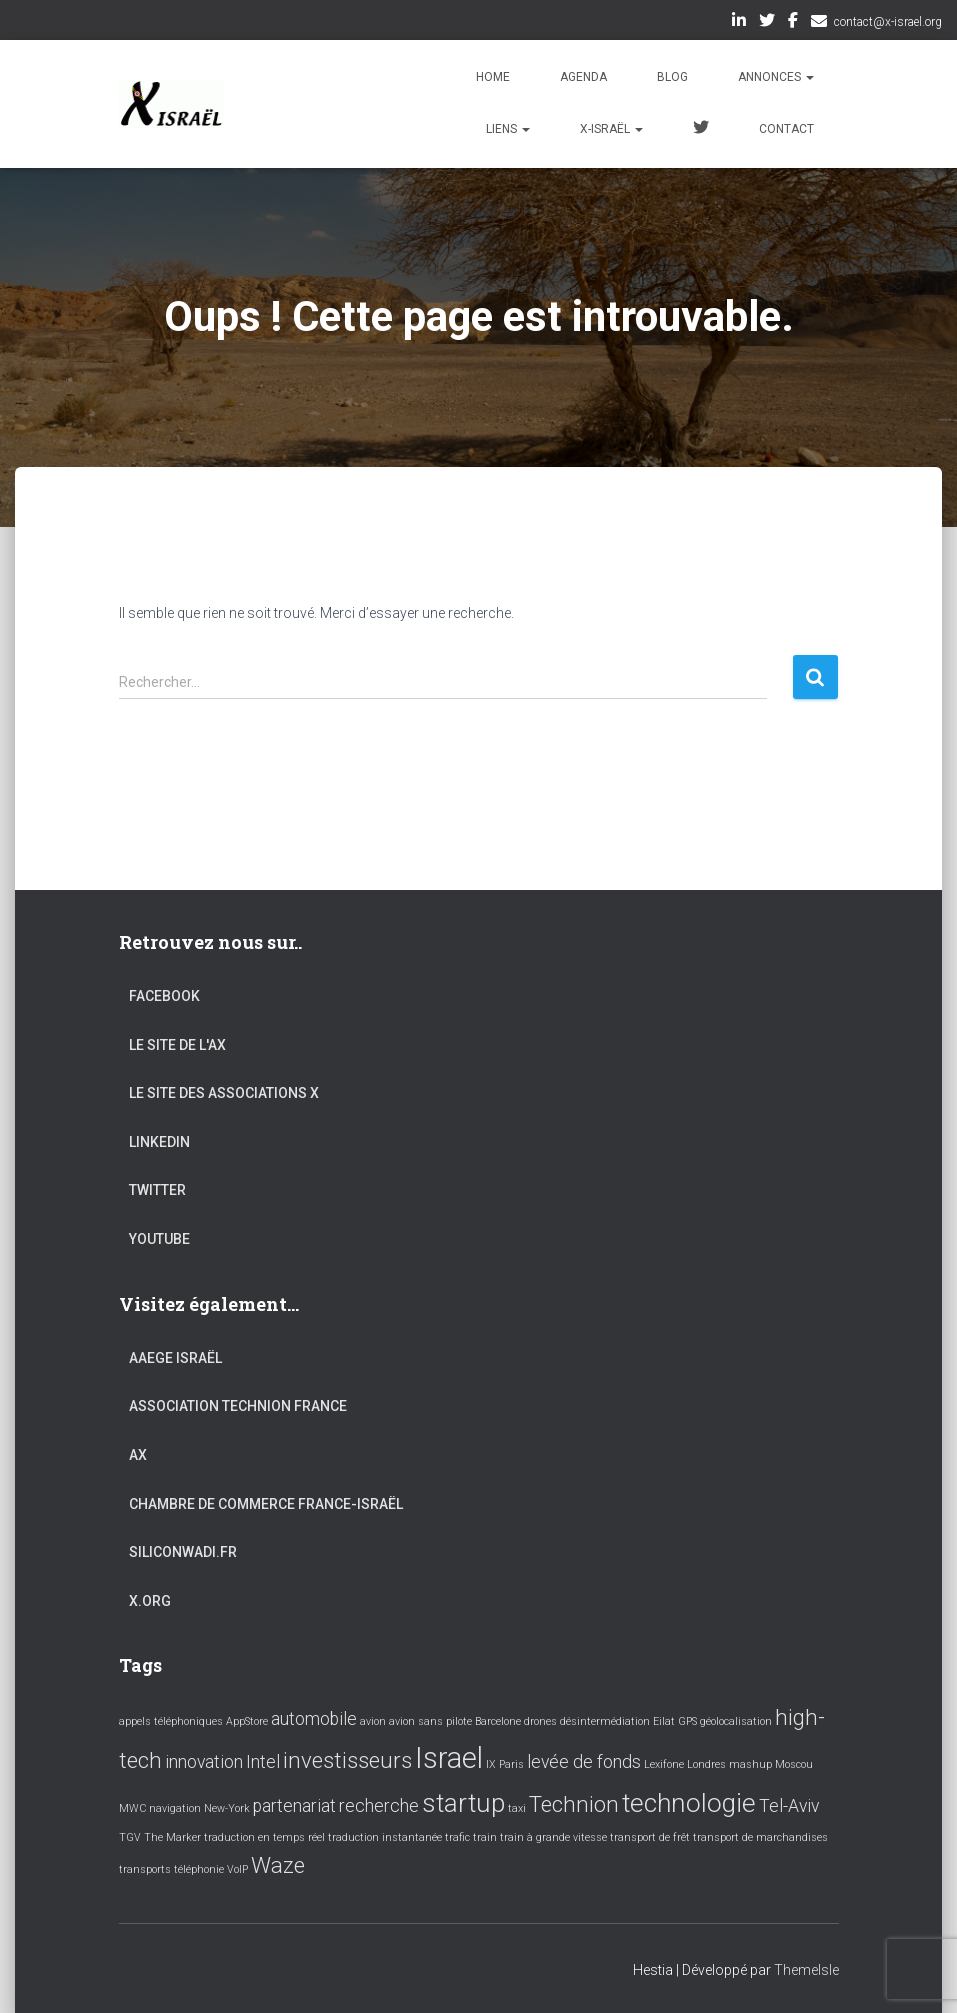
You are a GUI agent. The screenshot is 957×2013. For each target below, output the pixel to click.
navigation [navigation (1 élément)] (175, 1808)
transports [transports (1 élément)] (145, 1869)
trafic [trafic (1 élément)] (457, 1837)
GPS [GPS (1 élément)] (687, 1721)
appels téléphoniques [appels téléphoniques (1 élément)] (171, 1721)
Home (493, 77)
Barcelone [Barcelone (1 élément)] (498, 1721)
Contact (786, 129)
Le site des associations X (224, 1093)
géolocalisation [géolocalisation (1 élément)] (736, 1721)
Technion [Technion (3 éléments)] (574, 1804)
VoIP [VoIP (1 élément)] (237, 1869)
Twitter (767, 23)
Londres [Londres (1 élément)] (706, 1764)
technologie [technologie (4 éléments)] (689, 1803)
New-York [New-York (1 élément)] (227, 1808)
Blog (672, 77)
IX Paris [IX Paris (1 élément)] (505, 1764)
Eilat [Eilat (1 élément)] (664, 1721)
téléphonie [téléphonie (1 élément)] (199, 1869)
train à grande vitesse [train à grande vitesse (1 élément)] (553, 1837)
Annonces (776, 77)
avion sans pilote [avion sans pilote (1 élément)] (430, 1721)
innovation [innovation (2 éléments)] (204, 1762)
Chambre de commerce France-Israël (266, 1504)
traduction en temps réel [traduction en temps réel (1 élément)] (264, 1837)
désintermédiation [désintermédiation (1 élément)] (605, 1721)
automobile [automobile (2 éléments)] (314, 1719)
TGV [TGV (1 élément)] (130, 1837)
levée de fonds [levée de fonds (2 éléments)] (584, 1762)
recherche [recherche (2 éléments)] (379, 1806)
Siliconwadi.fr (183, 1552)
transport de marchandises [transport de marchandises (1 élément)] (760, 1837)
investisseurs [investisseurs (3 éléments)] (347, 1760)
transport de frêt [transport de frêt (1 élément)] (650, 1837)
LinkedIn (739, 23)
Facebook (793, 23)
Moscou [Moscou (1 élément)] (794, 1764)
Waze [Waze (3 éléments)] (278, 1865)
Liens (508, 129)
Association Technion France (238, 1406)
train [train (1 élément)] (485, 1837)
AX (138, 1455)
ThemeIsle (806, 1970)
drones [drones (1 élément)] (540, 1721)
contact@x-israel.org (888, 22)
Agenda (583, 77)
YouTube (159, 1239)
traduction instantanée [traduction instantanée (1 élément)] (385, 1837)
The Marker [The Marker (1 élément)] (172, 1837)
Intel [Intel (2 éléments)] (263, 1762)
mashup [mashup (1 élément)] (750, 1764)
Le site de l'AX (177, 1045)
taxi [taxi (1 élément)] (517, 1808)
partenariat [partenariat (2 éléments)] (294, 1806)
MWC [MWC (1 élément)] (132, 1808)
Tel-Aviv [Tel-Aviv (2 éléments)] (789, 1806)
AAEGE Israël (175, 1358)
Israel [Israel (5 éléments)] (449, 1758)
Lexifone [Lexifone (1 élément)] (664, 1764)
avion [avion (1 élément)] (373, 1721)
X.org (150, 1601)
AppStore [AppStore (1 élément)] (247, 1721)
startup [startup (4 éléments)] (463, 1803)
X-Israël (611, 129)
